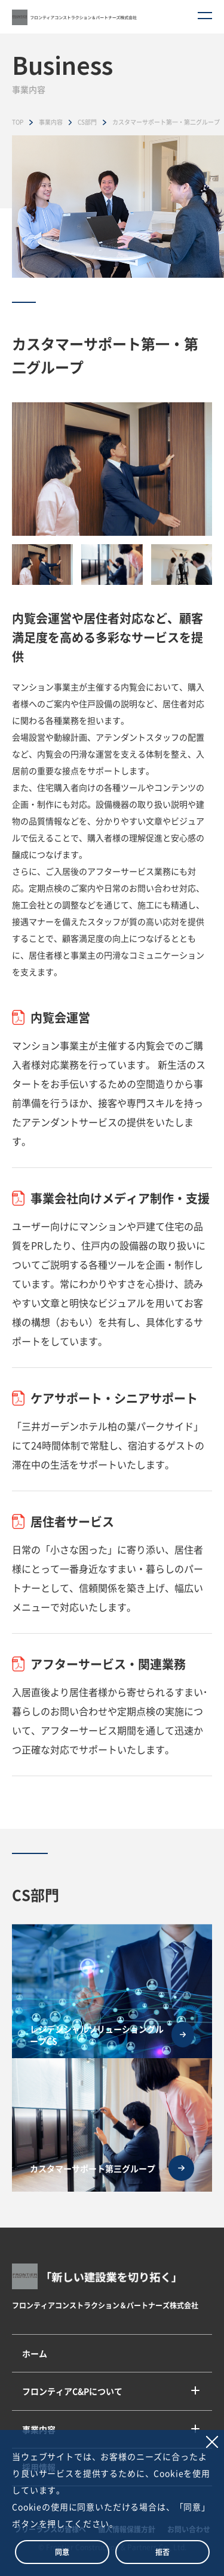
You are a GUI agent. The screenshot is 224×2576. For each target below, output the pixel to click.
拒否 (162, 2552)
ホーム (34, 2353)
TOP (17, 121)
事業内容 (51, 121)
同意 (62, 2552)
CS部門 (87, 121)
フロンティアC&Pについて (72, 2391)
